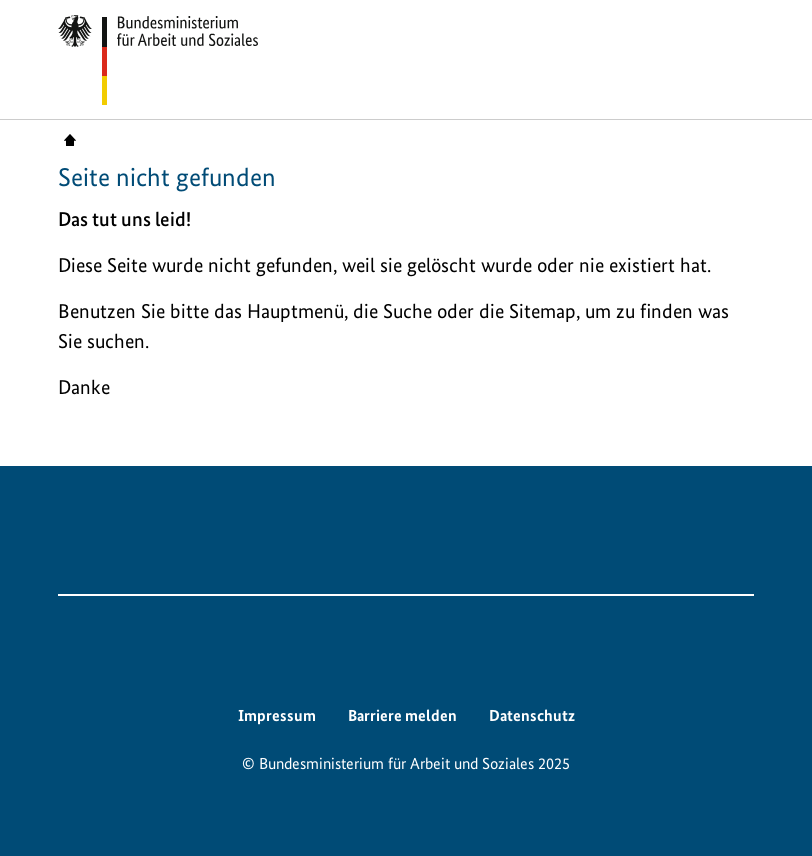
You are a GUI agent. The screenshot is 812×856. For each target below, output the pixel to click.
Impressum (277, 715)
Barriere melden (402, 715)
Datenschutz (532, 715)
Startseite (70, 139)
